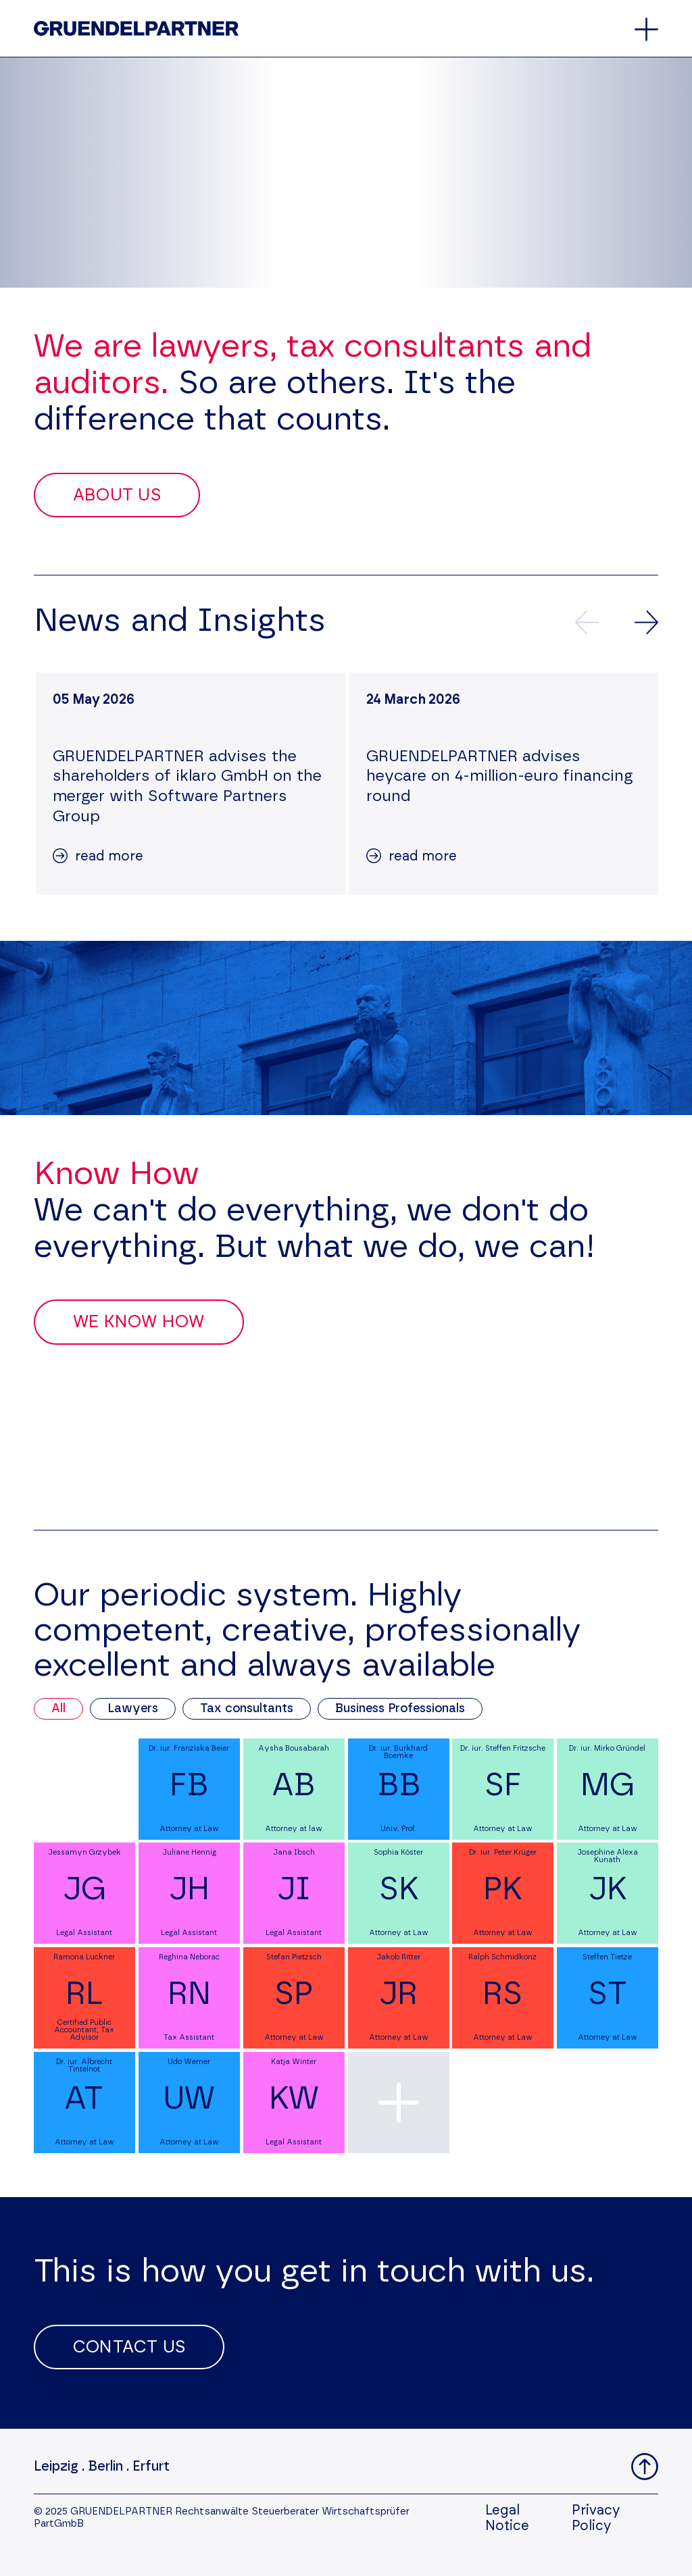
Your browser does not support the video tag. (346, 172)
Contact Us (129, 2347)
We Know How (139, 1322)
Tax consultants (246, 1709)
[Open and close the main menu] (646, 29)
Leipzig (56, 2466)
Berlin (105, 2466)
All (58, 1709)
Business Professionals (400, 1709)
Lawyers (132, 1709)
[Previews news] (587, 622)
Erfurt (151, 2466)
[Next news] (646, 622)
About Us (117, 495)
